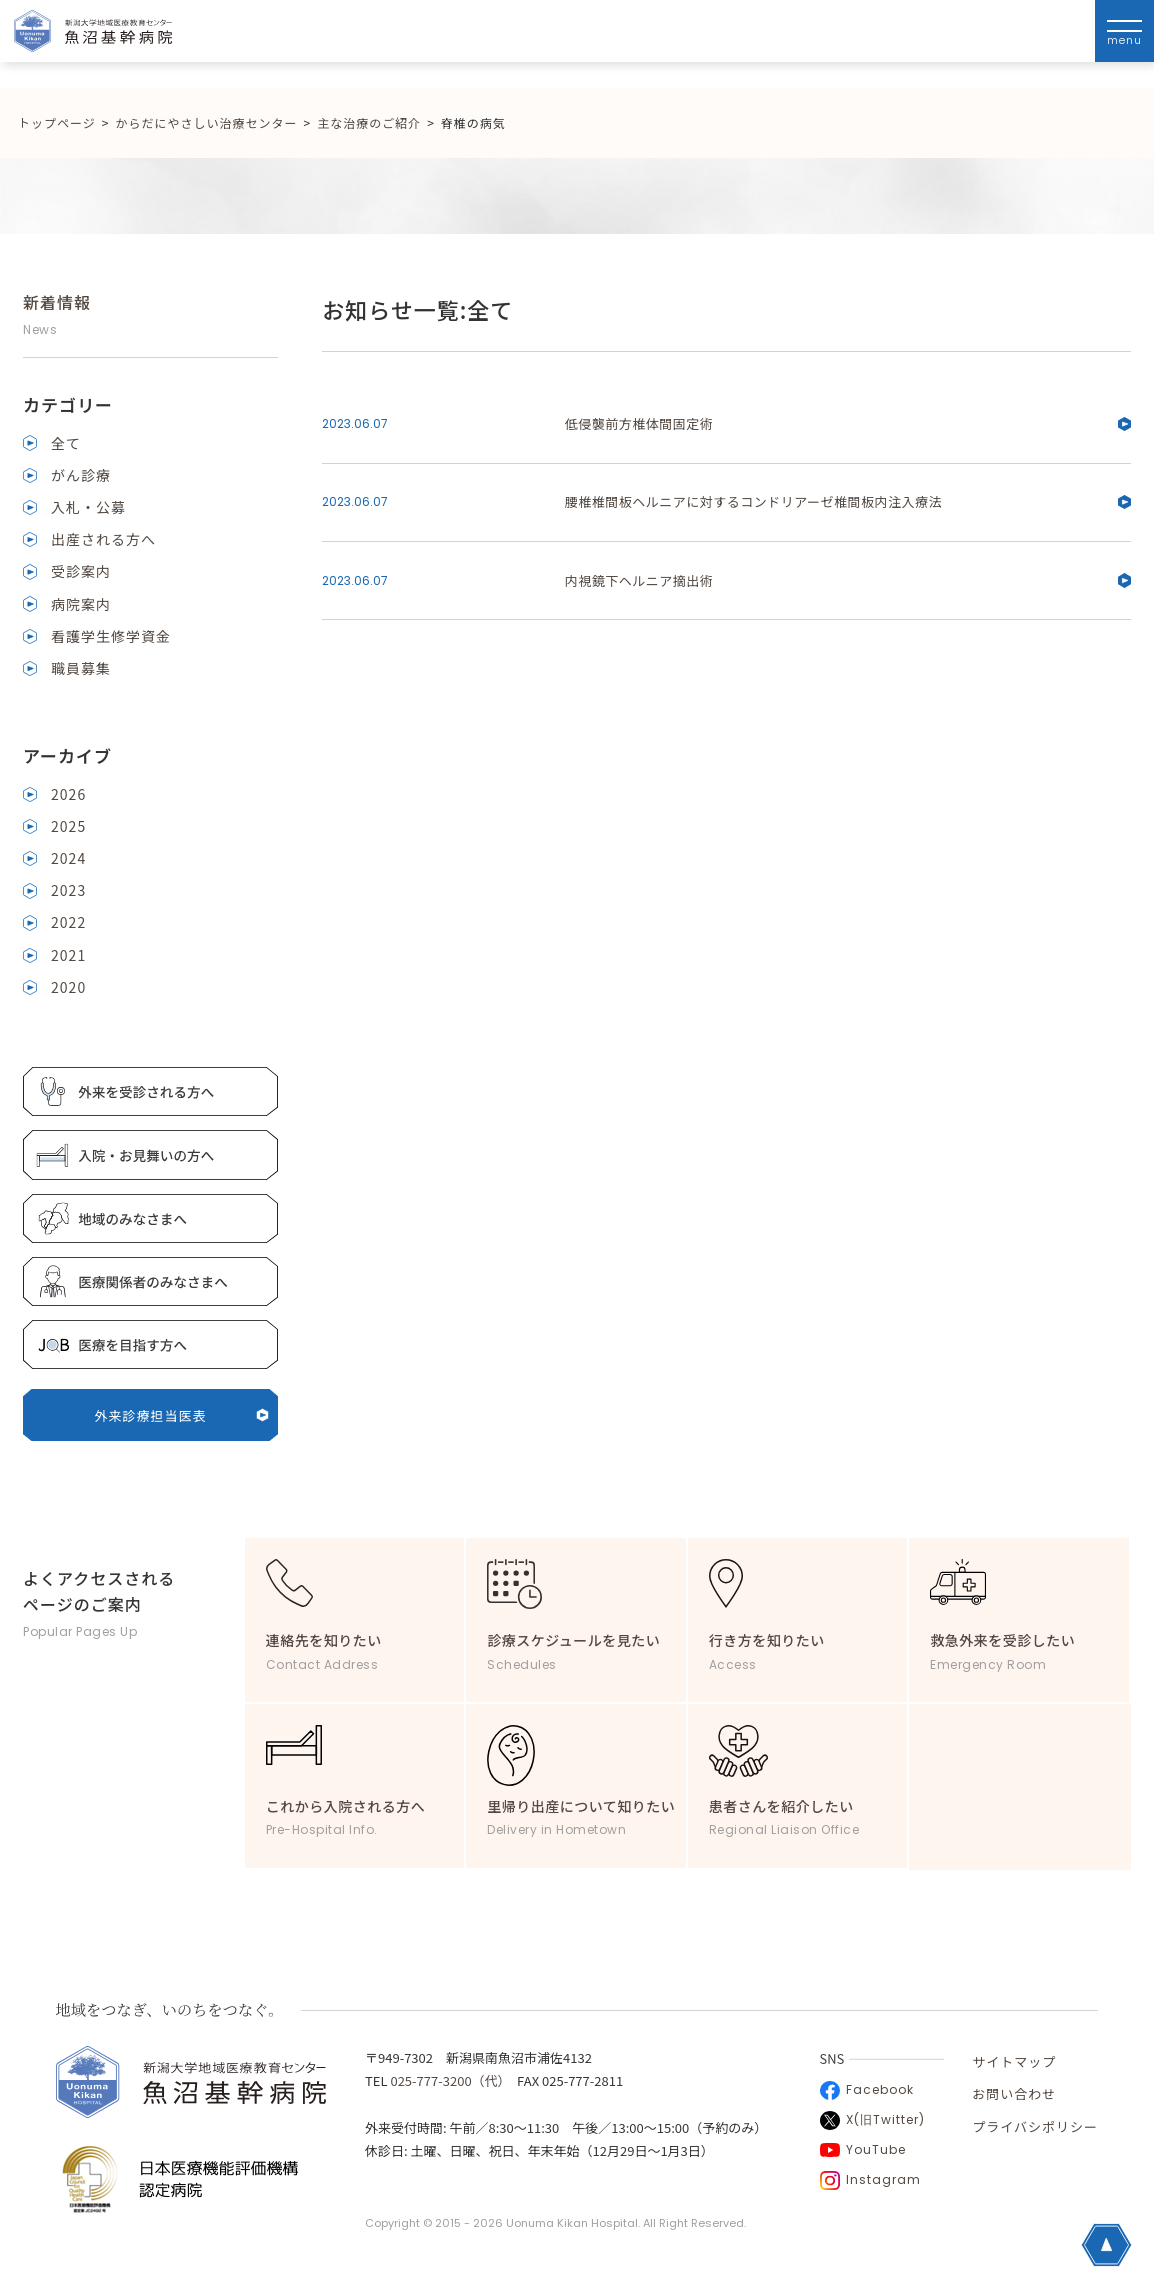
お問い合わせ (1014, 2093)
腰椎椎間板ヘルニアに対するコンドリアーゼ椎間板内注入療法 (848, 501)
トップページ (57, 122)
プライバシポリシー (1035, 2126)
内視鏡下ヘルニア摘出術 (848, 580)
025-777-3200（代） (447, 2080)
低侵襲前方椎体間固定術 (848, 423)
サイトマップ (1014, 2061)
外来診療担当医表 (181, 1415)
